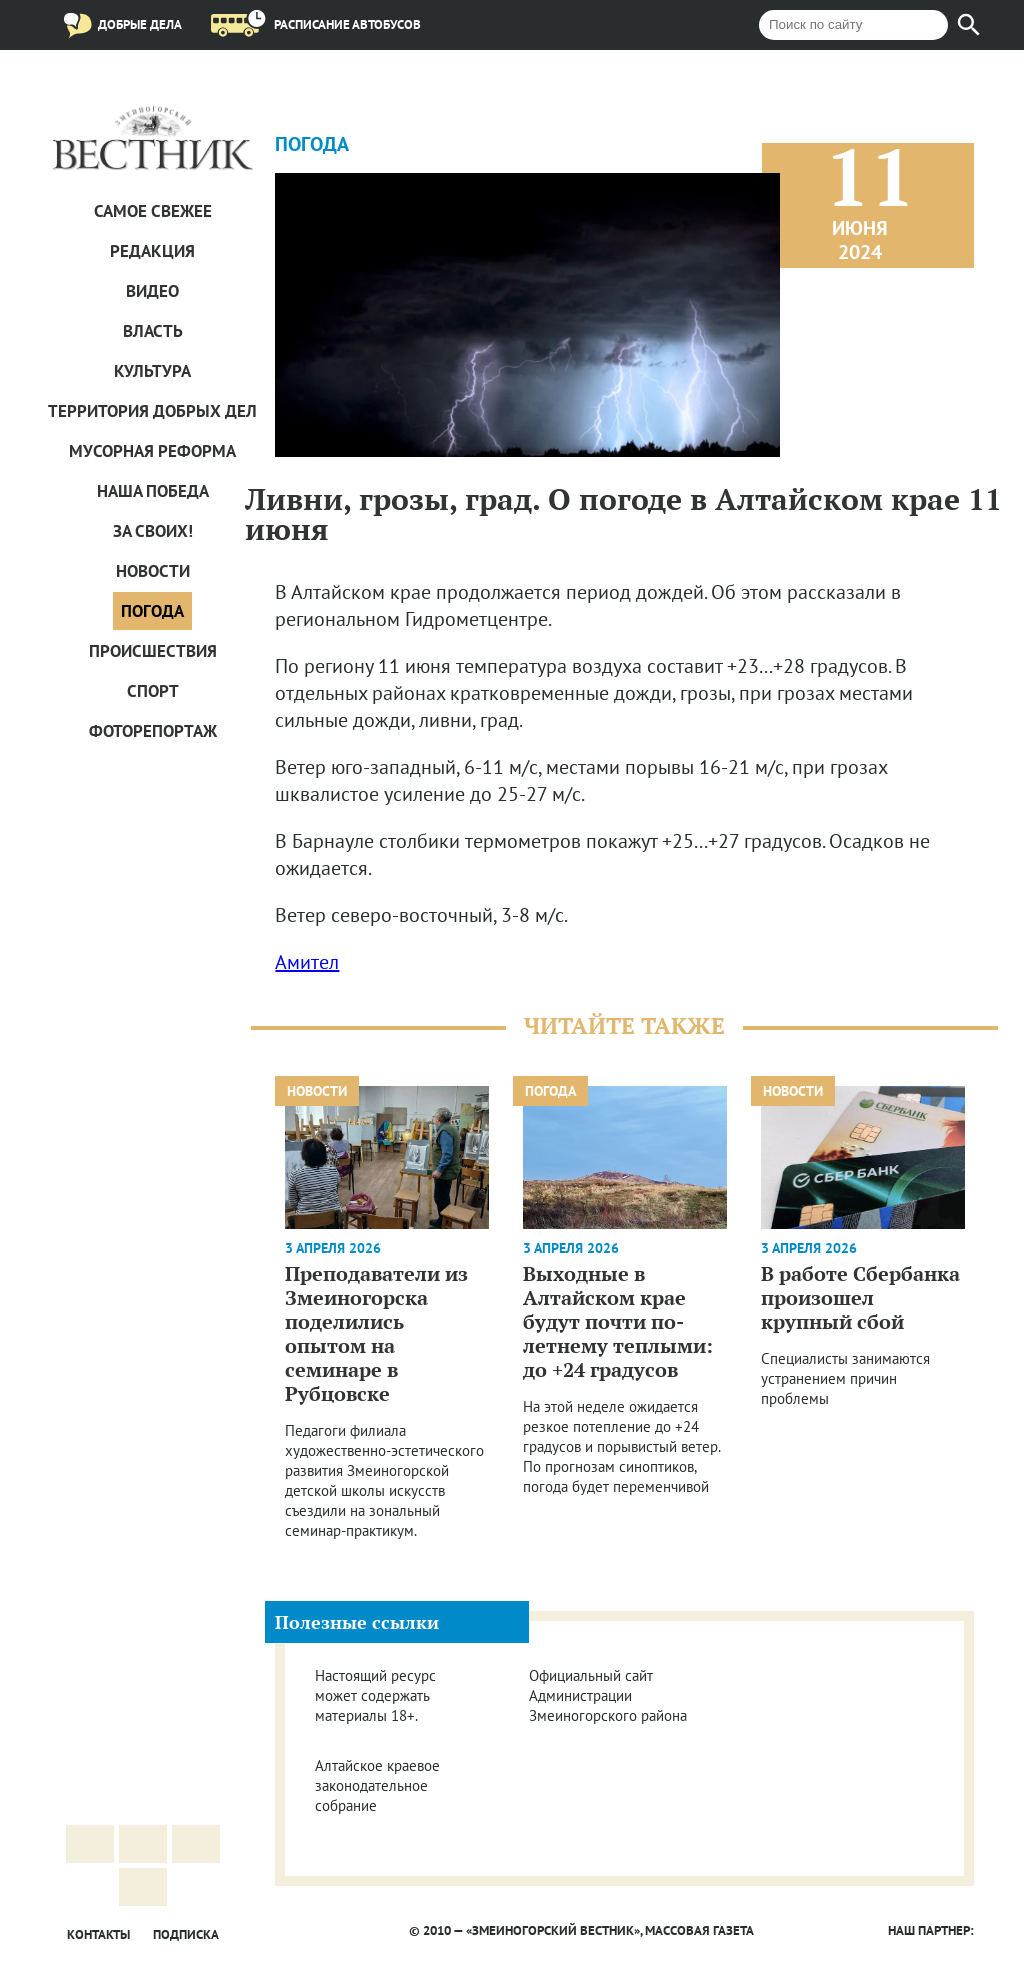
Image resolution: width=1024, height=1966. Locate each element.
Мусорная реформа (152, 451)
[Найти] (969, 25)
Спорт (153, 691)
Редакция (152, 251)
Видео (152, 291)
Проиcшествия (153, 651)
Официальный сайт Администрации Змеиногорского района (608, 1695)
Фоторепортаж (153, 731)
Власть (153, 331)
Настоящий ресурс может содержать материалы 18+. (375, 1695)
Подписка (186, 1934)
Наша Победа (153, 491)
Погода (152, 611)
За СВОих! (153, 531)
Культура (152, 371)
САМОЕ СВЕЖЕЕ (153, 211)
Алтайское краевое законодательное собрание (377, 1785)
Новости (153, 571)
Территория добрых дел (152, 411)
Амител (307, 962)
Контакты (98, 1934)
